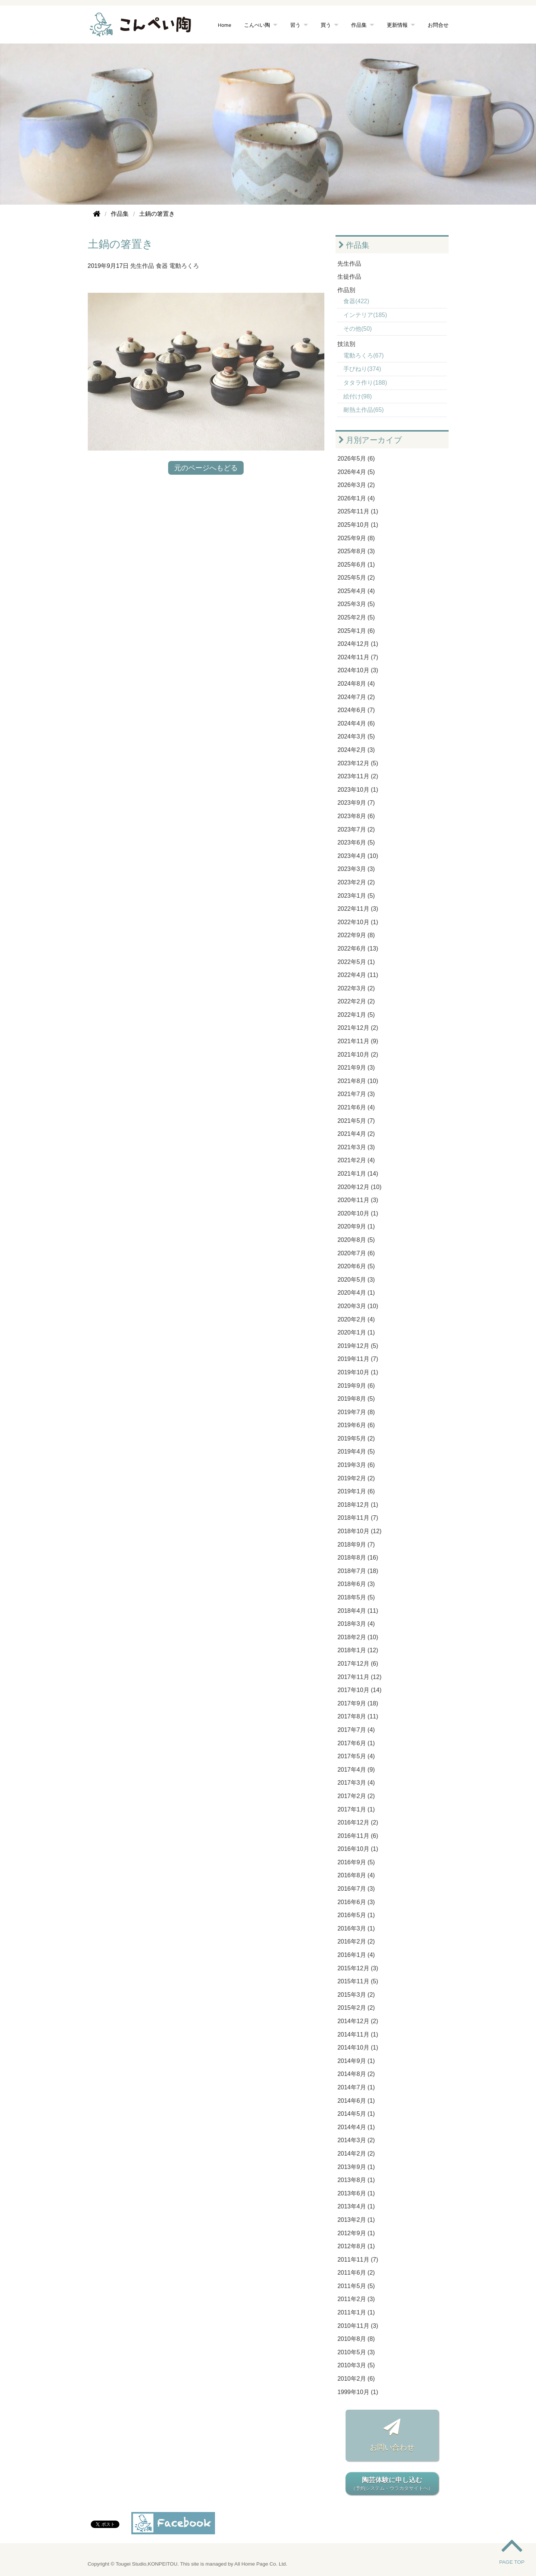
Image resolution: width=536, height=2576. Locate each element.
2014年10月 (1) (357, 2047)
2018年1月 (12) (357, 1650)
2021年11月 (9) (357, 1041)
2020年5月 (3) (356, 1279)
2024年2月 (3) (356, 750)
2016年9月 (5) (356, 1862)
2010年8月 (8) (356, 2339)
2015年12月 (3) (357, 1968)
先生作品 (142, 266)
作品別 (346, 290)
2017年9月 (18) (357, 1703)
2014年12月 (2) (357, 2021)
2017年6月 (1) (356, 1743)
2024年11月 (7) (357, 657)
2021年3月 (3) (356, 1147)
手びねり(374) (362, 369)
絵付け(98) (357, 396)
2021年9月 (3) (356, 1067)
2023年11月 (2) (357, 776)
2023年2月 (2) (356, 882)
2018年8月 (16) (357, 1557)
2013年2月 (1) (356, 2220)
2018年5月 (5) (356, 1597)
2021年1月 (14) (357, 1173)
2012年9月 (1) (356, 2233)
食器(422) (356, 301)
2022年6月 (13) (357, 948)
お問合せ (438, 25)
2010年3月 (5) (356, 2365)
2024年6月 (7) (356, 710)
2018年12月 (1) (357, 1505)
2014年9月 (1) (356, 2061)
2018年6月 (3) (356, 1584)
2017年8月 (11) (357, 1716)
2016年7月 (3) (356, 1888)
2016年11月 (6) (357, 1836)
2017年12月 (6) (357, 1663)
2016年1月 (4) (356, 1955)
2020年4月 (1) (356, 1292)
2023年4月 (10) (357, 856)
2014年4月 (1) (356, 2127)
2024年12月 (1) (357, 644)
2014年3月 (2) (356, 2140)
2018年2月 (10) (357, 1637)
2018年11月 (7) (357, 1518)
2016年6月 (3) (356, 1902)
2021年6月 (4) (356, 1107)
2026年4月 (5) (356, 472)
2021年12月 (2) (357, 1028)
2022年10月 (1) (357, 922)
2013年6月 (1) (356, 2193)
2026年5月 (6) (356, 458)
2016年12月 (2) (357, 1822)
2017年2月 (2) (356, 1796)
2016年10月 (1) (357, 1849)
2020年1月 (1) (356, 1332)
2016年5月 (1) (356, 1915)
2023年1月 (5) (356, 896)
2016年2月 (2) (356, 1941)
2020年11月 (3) (357, 1200)
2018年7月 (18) (357, 1571)
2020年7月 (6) (356, 1253)
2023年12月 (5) (357, 763)
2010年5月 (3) (356, 2352)
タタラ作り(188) (365, 382)
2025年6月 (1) (356, 564)
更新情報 (397, 25)
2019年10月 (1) (357, 1372)
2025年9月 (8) (356, 538)
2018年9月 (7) (356, 1544)
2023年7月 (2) (356, 829)
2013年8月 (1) (356, 2180)
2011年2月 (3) (356, 2299)
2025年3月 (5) (356, 604)
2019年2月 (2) (356, 1478)
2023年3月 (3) (356, 869)
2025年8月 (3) (356, 551)
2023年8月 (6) (356, 816)
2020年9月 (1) (356, 1226)
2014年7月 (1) (356, 2087)
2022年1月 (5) (356, 1015)
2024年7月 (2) (356, 697)
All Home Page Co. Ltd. (260, 2564)
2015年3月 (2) (356, 1995)
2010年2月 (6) (356, 2378)
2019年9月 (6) (356, 1385)
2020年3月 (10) (357, 1306)
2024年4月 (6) (356, 723)
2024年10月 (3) (357, 670)
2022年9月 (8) (356, 935)
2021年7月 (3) (356, 1094)
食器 (162, 266)
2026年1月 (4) (356, 498)
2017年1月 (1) (356, 1809)
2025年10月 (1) (357, 525)
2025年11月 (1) (357, 511)
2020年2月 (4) (356, 1319)
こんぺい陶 (257, 25)
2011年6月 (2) (356, 2272)
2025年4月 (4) (356, 591)
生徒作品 (349, 276)
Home (224, 25)
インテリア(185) (365, 315)
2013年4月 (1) (356, 2206)
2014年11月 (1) (357, 2034)
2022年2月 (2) (356, 1001)
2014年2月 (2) (356, 2153)
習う (295, 25)
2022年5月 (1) (356, 962)
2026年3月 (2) (356, 485)
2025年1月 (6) (356, 631)
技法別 (346, 344)
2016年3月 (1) (356, 1928)
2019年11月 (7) (357, 1359)
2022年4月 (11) (357, 975)
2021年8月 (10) (357, 1081)
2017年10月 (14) (359, 1690)
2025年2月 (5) (356, 617)
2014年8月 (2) (356, 2074)
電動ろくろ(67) (363, 355)
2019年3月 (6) (356, 1465)
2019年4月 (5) (356, 1451)
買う (326, 25)
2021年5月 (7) (356, 1121)
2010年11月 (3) (357, 2326)
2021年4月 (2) (356, 1134)
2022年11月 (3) (357, 909)
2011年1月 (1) (356, 2312)
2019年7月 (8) (356, 1412)
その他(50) (357, 329)
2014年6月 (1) (356, 2101)
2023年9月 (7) (356, 803)
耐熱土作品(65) (363, 410)
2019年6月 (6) (356, 1425)
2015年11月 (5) (357, 1981)
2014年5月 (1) (356, 2114)
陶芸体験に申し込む (392, 2484)
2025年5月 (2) (356, 577)
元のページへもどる (206, 468)
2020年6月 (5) (356, 1266)
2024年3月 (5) (356, 736)
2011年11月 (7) (357, 2259)
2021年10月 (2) (357, 1054)
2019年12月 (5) (357, 1346)
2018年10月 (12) (359, 1531)
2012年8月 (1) (356, 2246)
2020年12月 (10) (359, 1187)
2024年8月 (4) (356, 683)
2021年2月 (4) (356, 1160)
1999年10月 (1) (357, 2392)
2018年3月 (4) (356, 1624)
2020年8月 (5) (356, 1240)
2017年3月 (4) (356, 1782)
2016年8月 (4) (356, 1875)
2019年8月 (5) (356, 1399)
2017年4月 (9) (356, 1769)
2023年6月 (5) (356, 842)
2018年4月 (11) (357, 1611)
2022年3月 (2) (356, 988)
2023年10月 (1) (357, 789)
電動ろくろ (184, 266)
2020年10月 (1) (357, 1213)
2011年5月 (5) (356, 2286)
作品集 (359, 25)
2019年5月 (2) (356, 1438)
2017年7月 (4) (356, 1730)
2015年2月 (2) (356, 2008)
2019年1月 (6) (356, 1491)
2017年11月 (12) (359, 1677)
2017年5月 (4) (356, 1756)
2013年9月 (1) (356, 2167)
